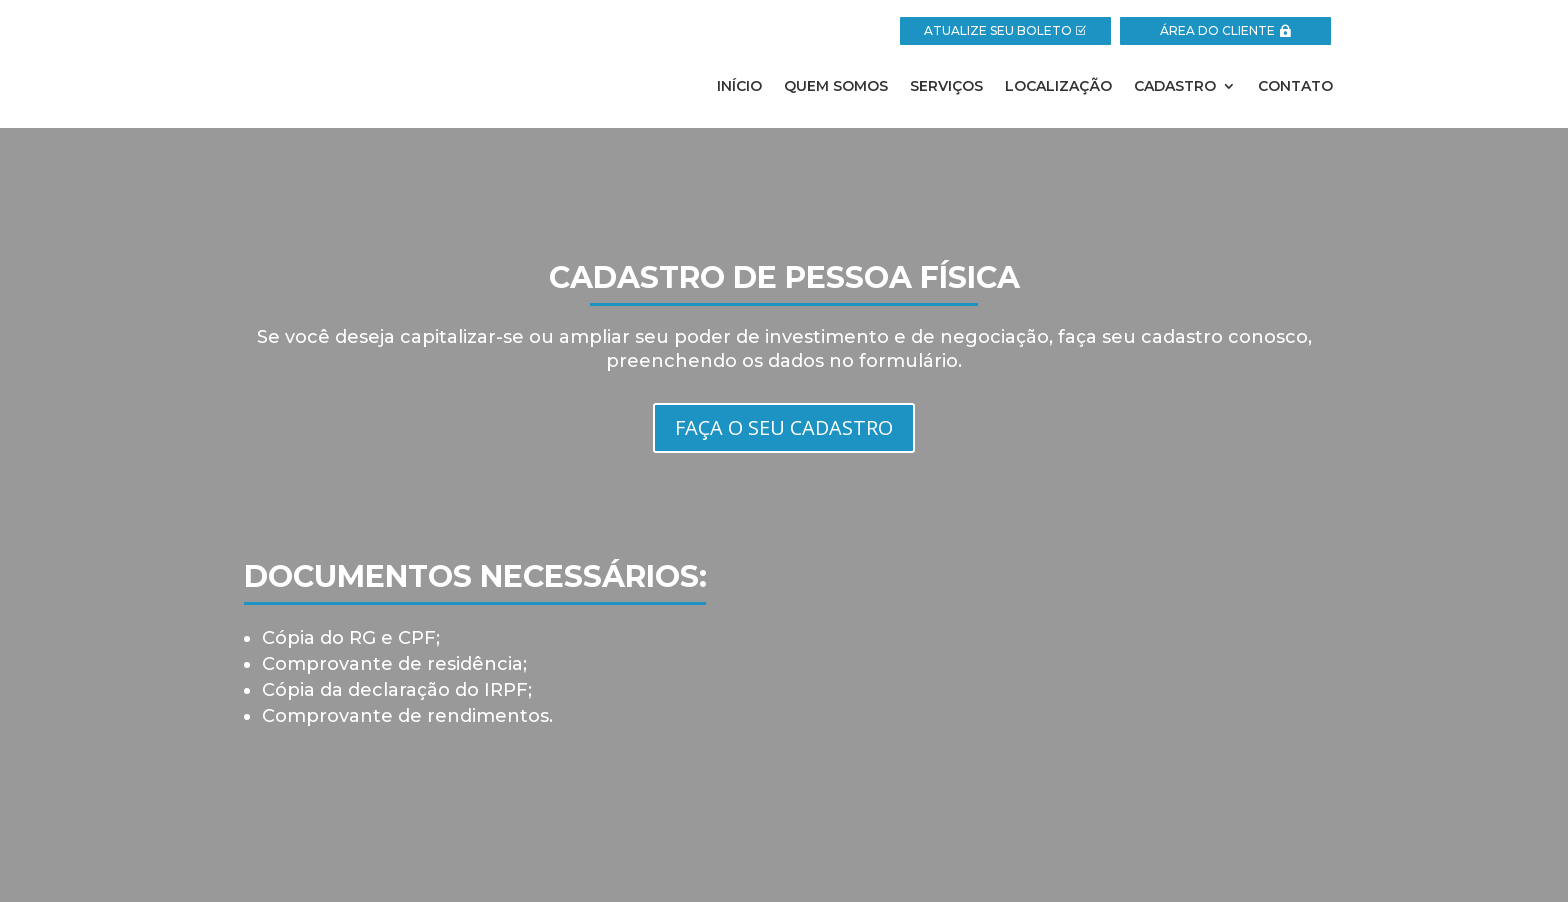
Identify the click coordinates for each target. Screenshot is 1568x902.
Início (739, 87)
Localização (1058, 87)
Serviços (946, 87)
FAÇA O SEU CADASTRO (784, 427)
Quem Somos (836, 87)
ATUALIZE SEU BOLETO (998, 30)
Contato (1295, 87)
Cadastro (1175, 87)
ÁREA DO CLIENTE (1217, 30)
